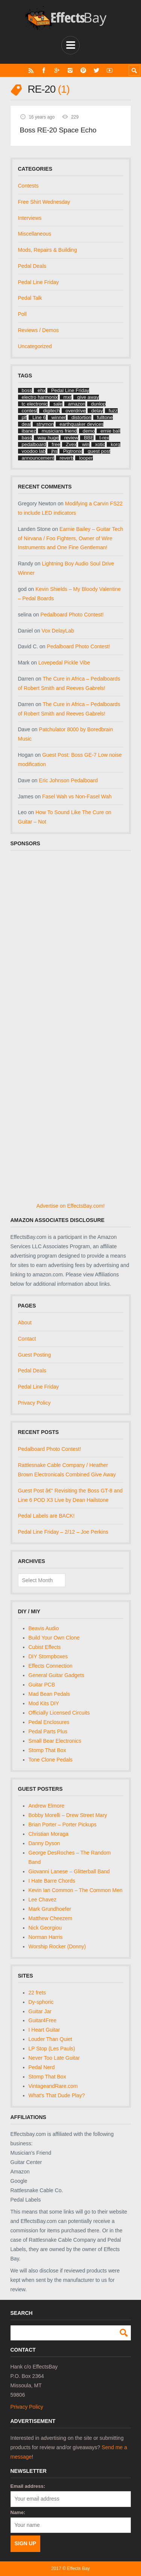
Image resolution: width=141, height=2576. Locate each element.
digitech (51, 410)
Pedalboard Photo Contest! (71, 615)
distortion (81, 417)
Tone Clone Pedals (51, 1760)
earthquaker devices (81, 424)
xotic (100, 444)
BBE (89, 437)
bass (27, 437)
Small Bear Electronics (55, 1741)
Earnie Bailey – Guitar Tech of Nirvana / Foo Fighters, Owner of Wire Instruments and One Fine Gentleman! (70, 538)
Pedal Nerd (42, 2067)
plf (24, 417)
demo (89, 430)
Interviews (30, 218)
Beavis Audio (44, 1628)
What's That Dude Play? (57, 2095)
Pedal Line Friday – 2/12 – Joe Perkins (63, 1532)
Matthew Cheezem (51, 1918)
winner (59, 417)
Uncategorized (35, 346)
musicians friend (59, 430)
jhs (54, 451)
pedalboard (34, 444)
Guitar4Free (43, 2020)
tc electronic (35, 403)
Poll (22, 314)
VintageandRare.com (53, 2086)
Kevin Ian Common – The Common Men (76, 1890)
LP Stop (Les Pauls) (52, 2048)
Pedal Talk (30, 298)
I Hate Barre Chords (52, 1881)
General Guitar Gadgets (57, 1675)
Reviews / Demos (38, 330)
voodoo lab (34, 451)
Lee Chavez (43, 1900)
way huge (48, 437)
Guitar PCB (42, 1685)
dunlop (98, 403)
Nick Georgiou (45, 1928)
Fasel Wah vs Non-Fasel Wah (77, 797)
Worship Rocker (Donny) (57, 1946)
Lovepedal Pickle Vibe (64, 663)
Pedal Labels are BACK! (46, 1516)
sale (57, 403)
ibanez (29, 430)
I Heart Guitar (44, 2030)
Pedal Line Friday (38, 282)
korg (115, 444)
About (25, 1323)
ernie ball (110, 430)
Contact (27, 1339)
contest (30, 410)
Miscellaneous (35, 234)
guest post (99, 451)
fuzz (113, 410)
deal (26, 424)
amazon (76, 403)
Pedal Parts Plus (48, 1731)
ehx (41, 390)
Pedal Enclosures (49, 1722)
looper (85, 457)
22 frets (37, 1993)
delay (97, 410)
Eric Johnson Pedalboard (68, 780)
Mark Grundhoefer (50, 1909)
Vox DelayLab (58, 631)
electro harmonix (40, 397)
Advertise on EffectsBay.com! (70, 1206)
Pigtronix (72, 451)
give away (88, 397)
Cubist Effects (45, 1647)
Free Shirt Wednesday (44, 202)
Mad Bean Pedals (49, 1694)
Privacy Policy (34, 1403)
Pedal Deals (32, 266)
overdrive (75, 410)
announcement (38, 457)
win (85, 444)
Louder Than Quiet (51, 2039)
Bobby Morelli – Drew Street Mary (68, 1815)
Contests (28, 186)
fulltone (105, 417)
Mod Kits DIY (44, 1703)
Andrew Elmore (47, 1806)
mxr (68, 397)
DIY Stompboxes (48, 1656)
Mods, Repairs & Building (47, 250)
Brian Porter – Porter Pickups (63, 1825)
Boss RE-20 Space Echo (58, 130)
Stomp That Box (47, 1750)
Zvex (71, 444)
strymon (45, 424)
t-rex (104, 437)
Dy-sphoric (41, 2002)
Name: (18, 2512)
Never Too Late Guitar (54, 2058)
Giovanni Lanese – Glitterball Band (69, 1871)
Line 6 (38, 417)
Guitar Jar (40, 2011)
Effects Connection (51, 1666)
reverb (67, 457)
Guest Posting (34, 1355)
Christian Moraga (49, 1834)
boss (27, 390)
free (56, 444)
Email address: (28, 2486)
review (71, 437)
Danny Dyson (44, 1843)
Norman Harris (46, 1937)
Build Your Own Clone (54, 1638)
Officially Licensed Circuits (59, 1713)
